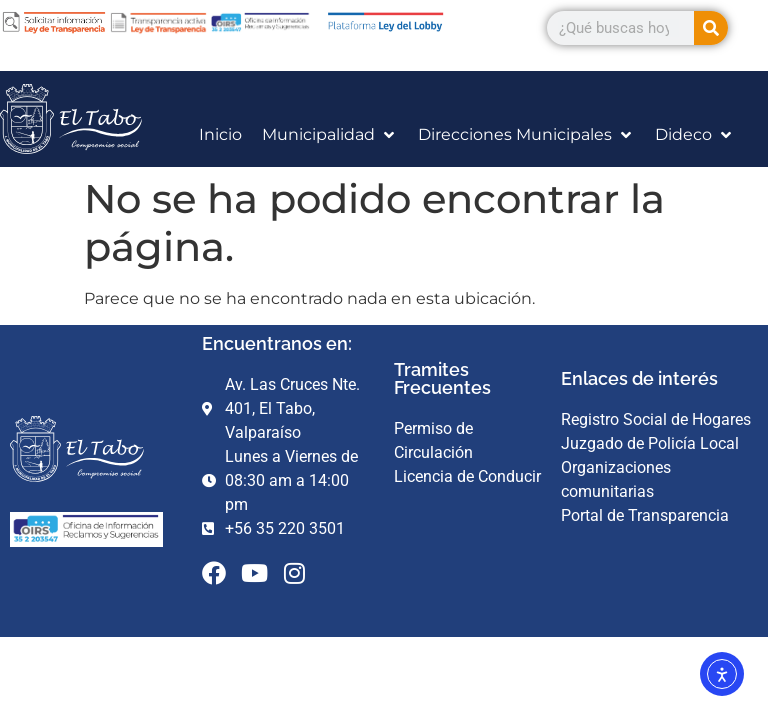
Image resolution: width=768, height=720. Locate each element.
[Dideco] (695, 135)
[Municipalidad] (330, 135)
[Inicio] (220, 135)
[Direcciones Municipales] (526, 135)
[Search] (711, 28)
